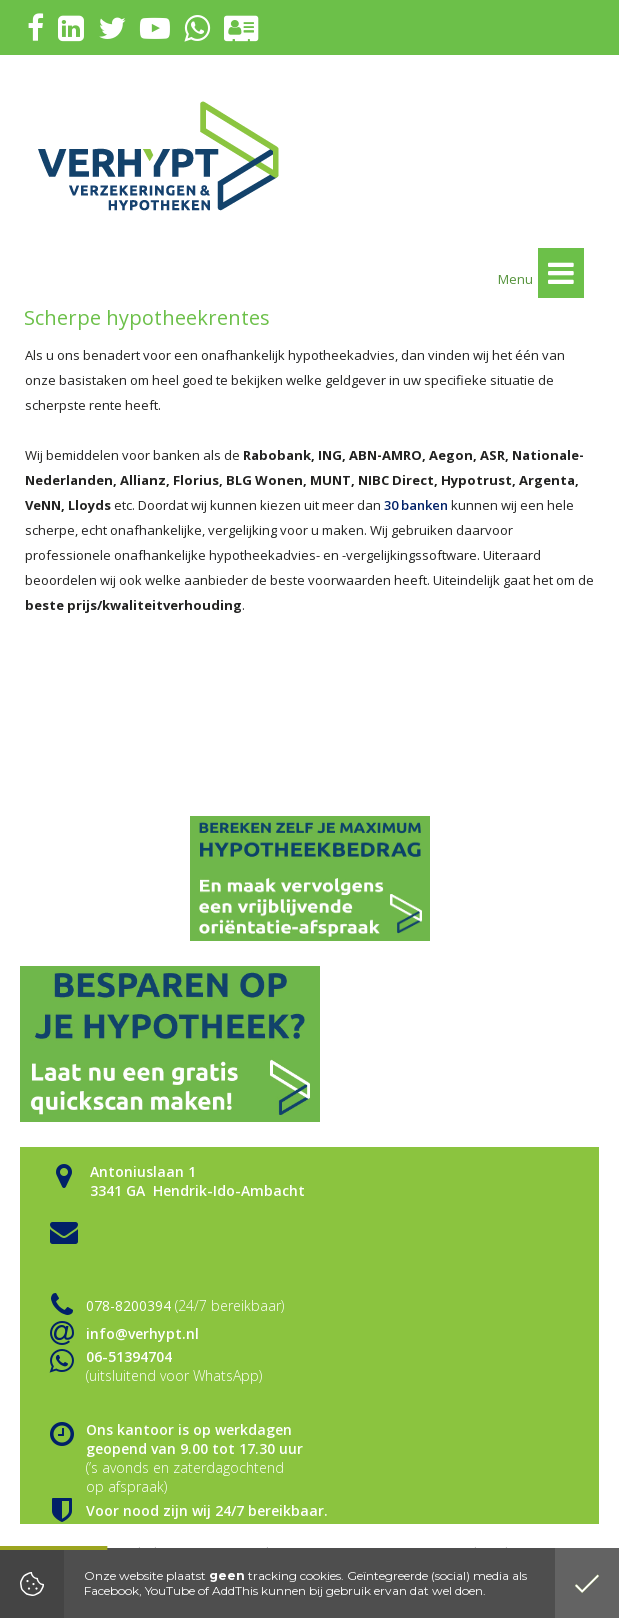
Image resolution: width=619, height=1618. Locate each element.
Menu (541, 273)
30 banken (416, 505)
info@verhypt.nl (142, 1333)
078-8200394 (128, 1305)
